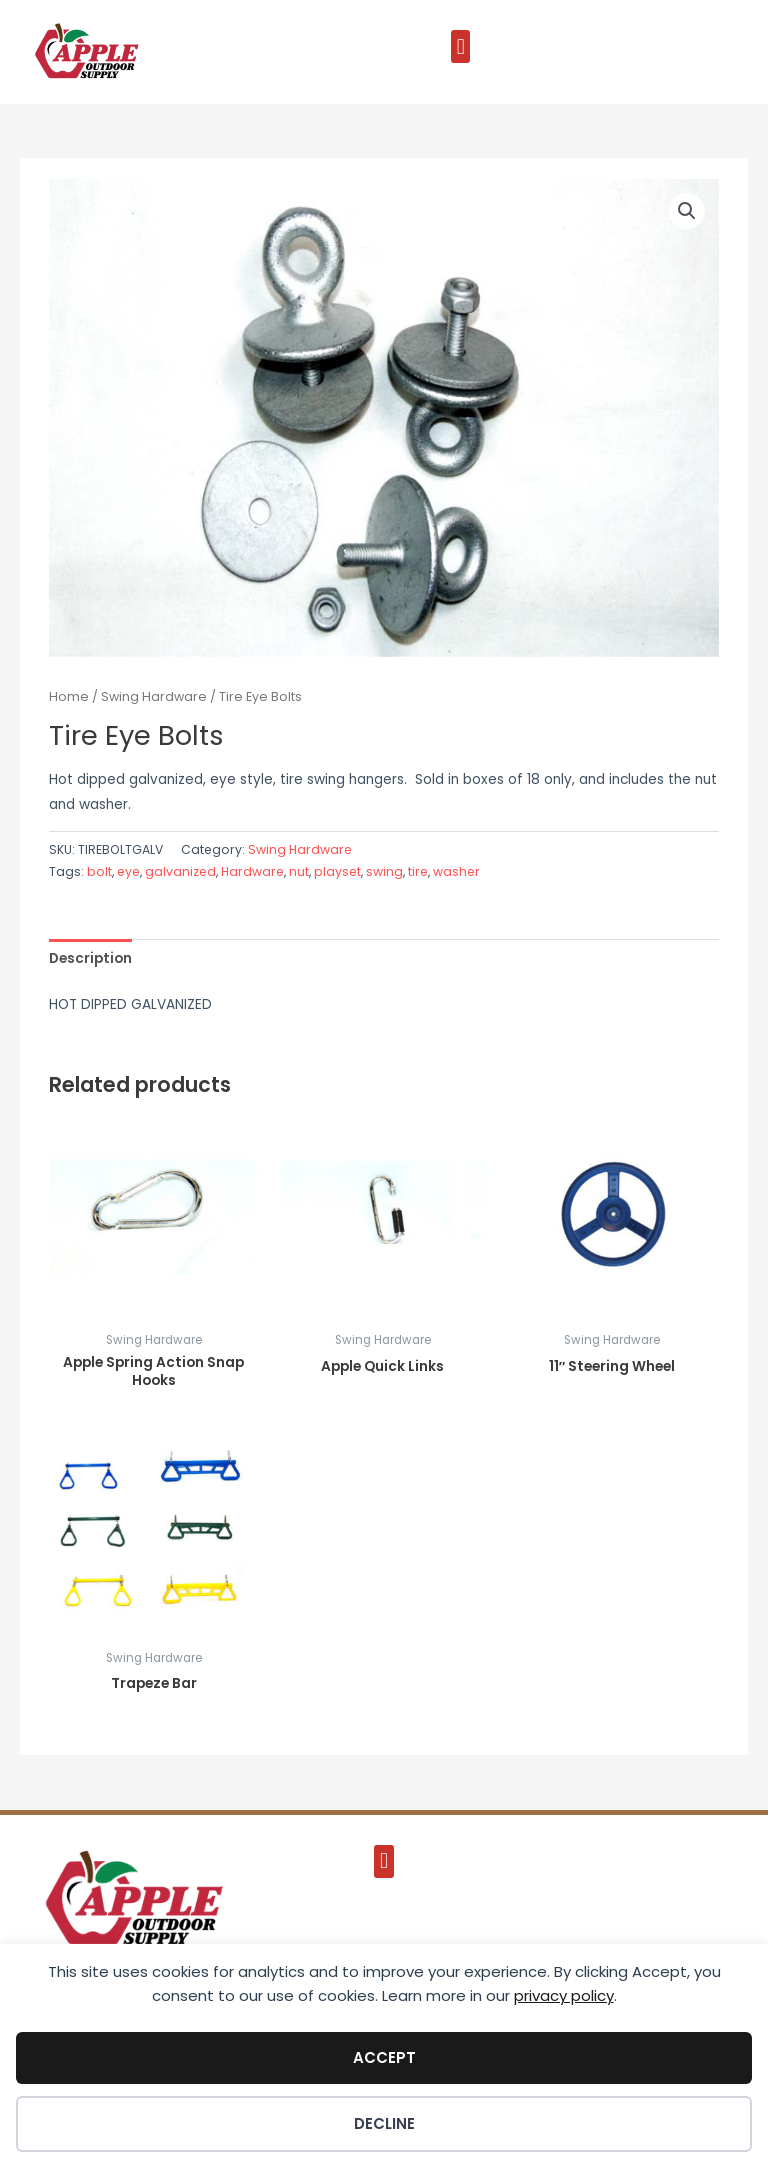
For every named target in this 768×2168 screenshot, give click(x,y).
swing (384, 871)
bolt (99, 871)
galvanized (180, 871)
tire (418, 871)
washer (456, 871)
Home (69, 696)
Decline (384, 2123)
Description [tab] (90, 958)
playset (337, 871)
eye (128, 871)
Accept (384, 2057)
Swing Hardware (154, 696)
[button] (460, 46)
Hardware (252, 871)
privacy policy (564, 1995)
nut (299, 871)
